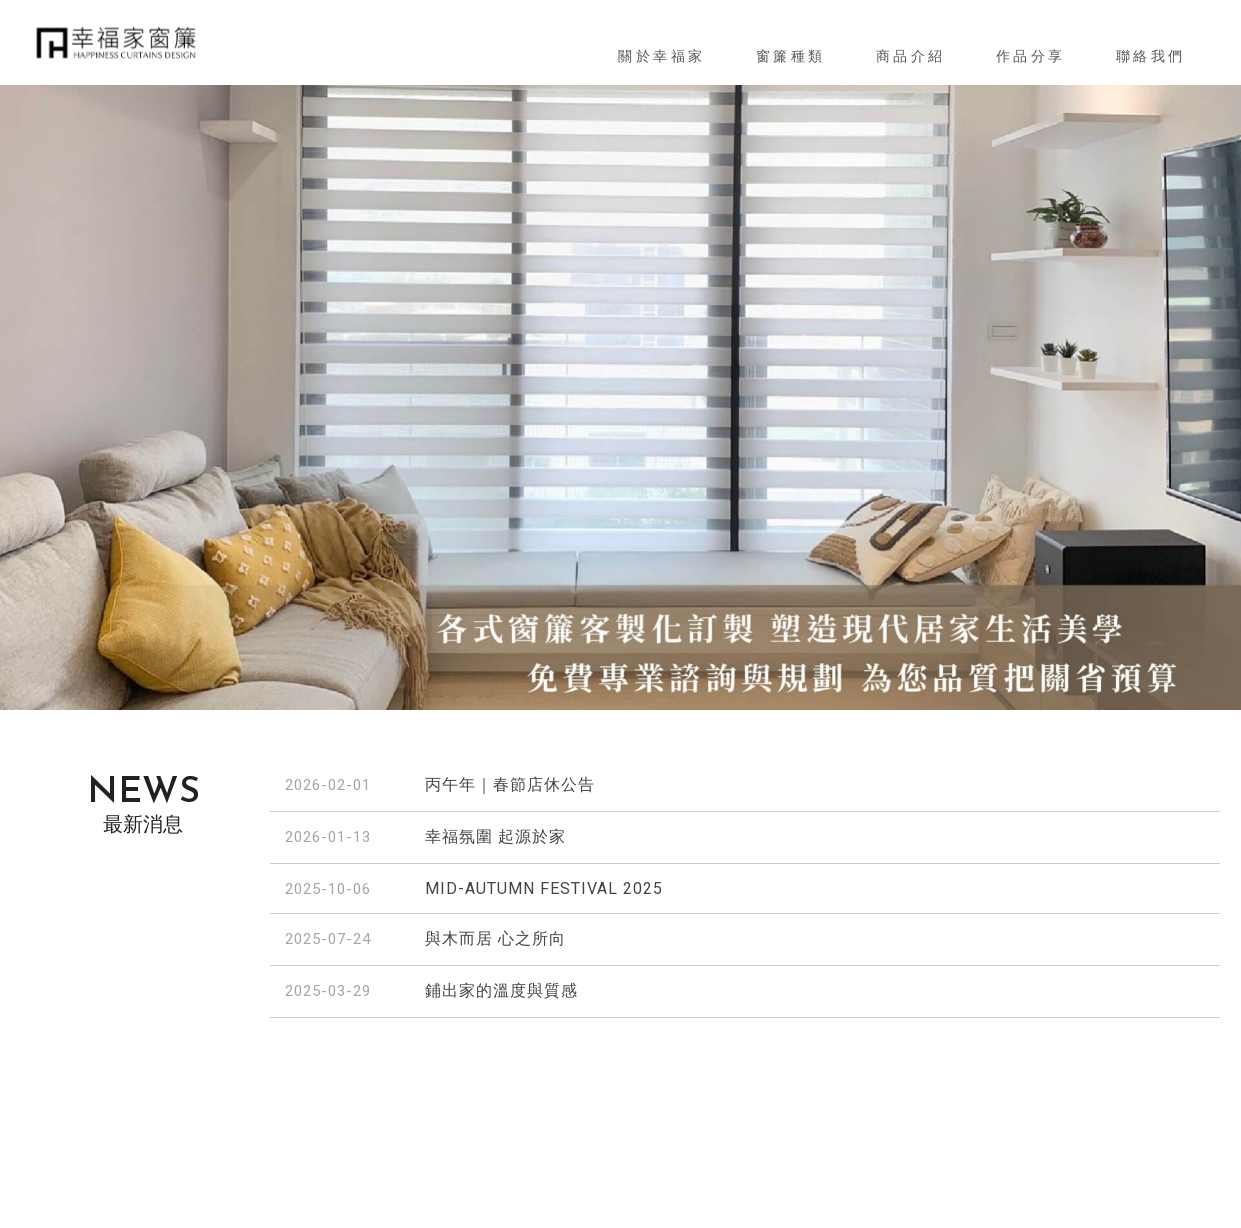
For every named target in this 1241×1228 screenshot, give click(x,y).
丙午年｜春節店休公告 (510, 784)
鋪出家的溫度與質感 (501, 990)
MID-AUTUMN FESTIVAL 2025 (544, 888)
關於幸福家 (662, 56)
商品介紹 (911, 56)
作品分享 (1031, 56)
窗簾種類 (791, 56)
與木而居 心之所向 (495, 938)
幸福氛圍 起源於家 (495, 836)
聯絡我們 (1151, 56)
